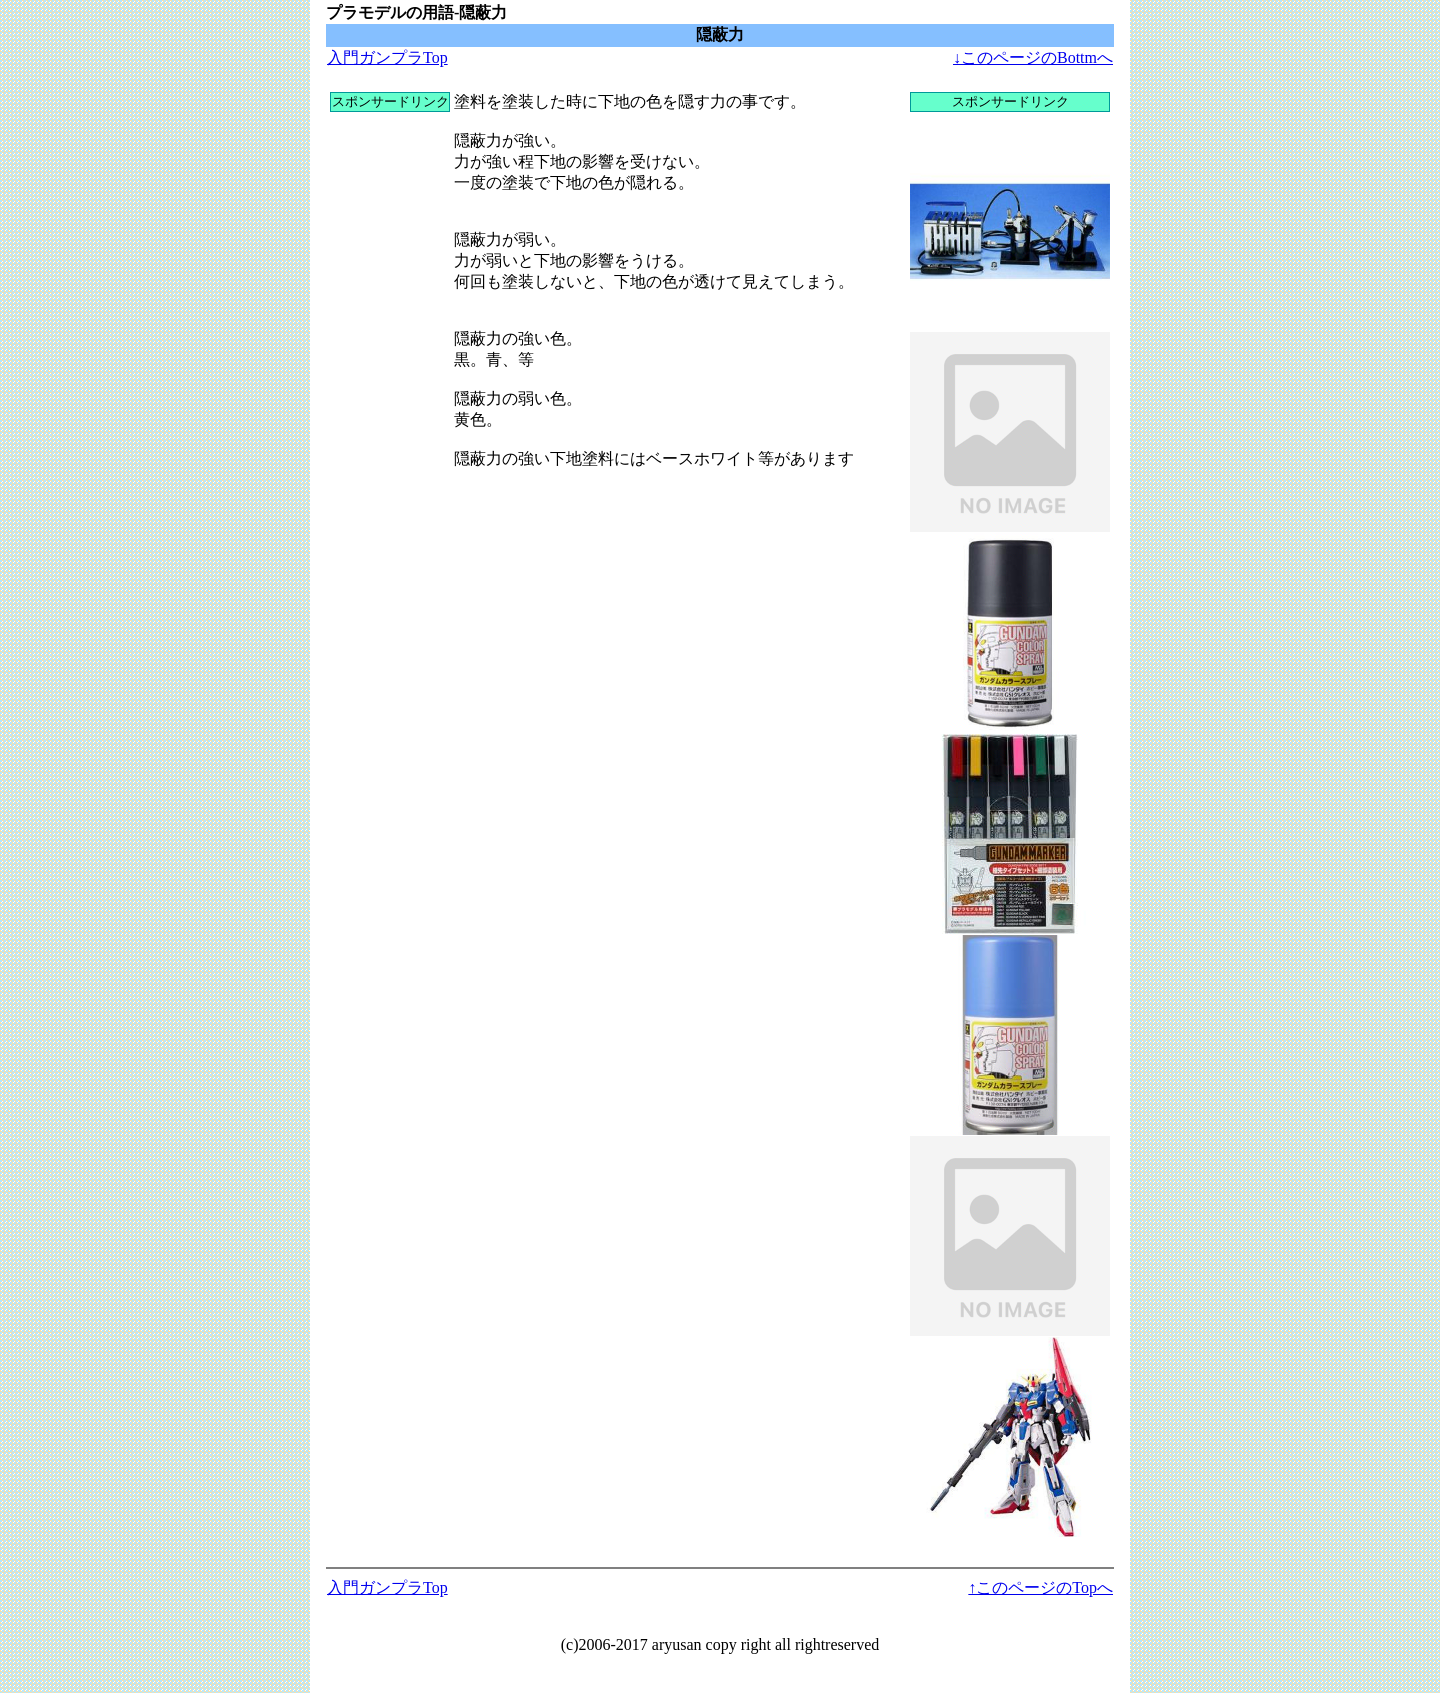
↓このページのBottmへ (1033, 57)
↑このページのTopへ (1040, 1587)
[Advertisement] (390, 412)
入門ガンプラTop (387, 57)
